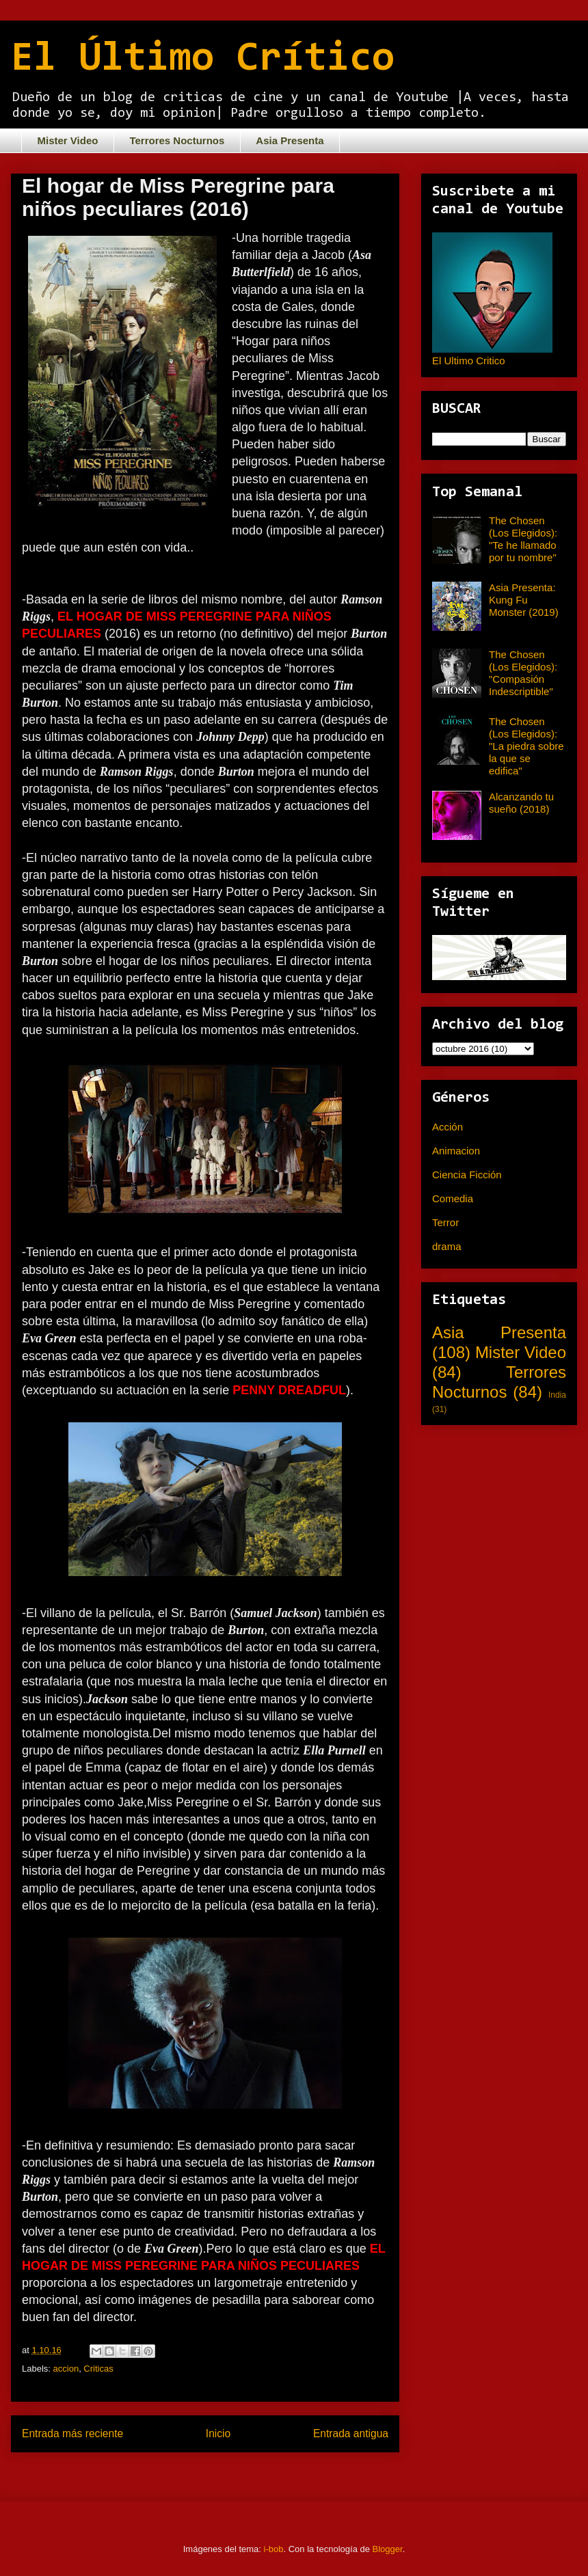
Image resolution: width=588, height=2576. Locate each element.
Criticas (98, 2368)
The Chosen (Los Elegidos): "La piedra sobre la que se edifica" (526, 746)
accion (66, 2368)
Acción (447, 1127)
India (557, 1395)
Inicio (218, 2433)
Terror (445, 1222)
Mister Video (68, 140)
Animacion (456, 1150)
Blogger (388, 2549)
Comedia (452, 1198)
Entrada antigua (350, 2433)
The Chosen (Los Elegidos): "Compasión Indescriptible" (523, 673)
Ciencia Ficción (467, 1174)
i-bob (274, 2549)
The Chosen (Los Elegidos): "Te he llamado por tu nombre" (523, 539)
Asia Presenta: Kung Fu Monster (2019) (524, 600)
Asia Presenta (289, 140)
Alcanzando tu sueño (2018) (521, 803)
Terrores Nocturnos (176, 140)
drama (447, 1246)
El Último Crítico (203, 59)
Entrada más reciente (72, 2433)
